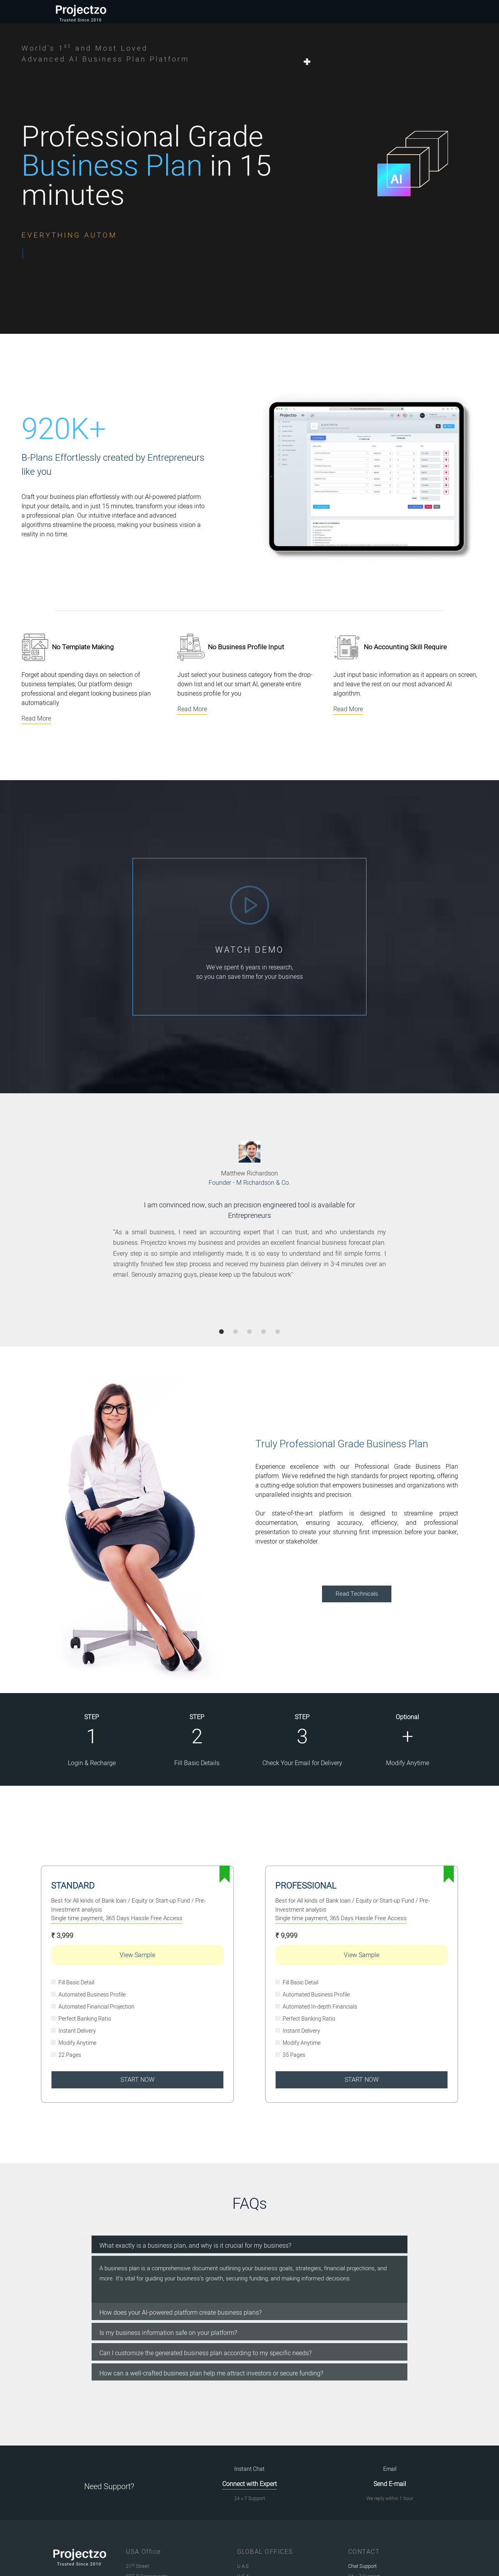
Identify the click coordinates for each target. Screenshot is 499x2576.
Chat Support (362, 2566)
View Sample (137, 1955)
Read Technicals (357, 1593)
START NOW (137, 2079)
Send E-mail (389, 2484)
